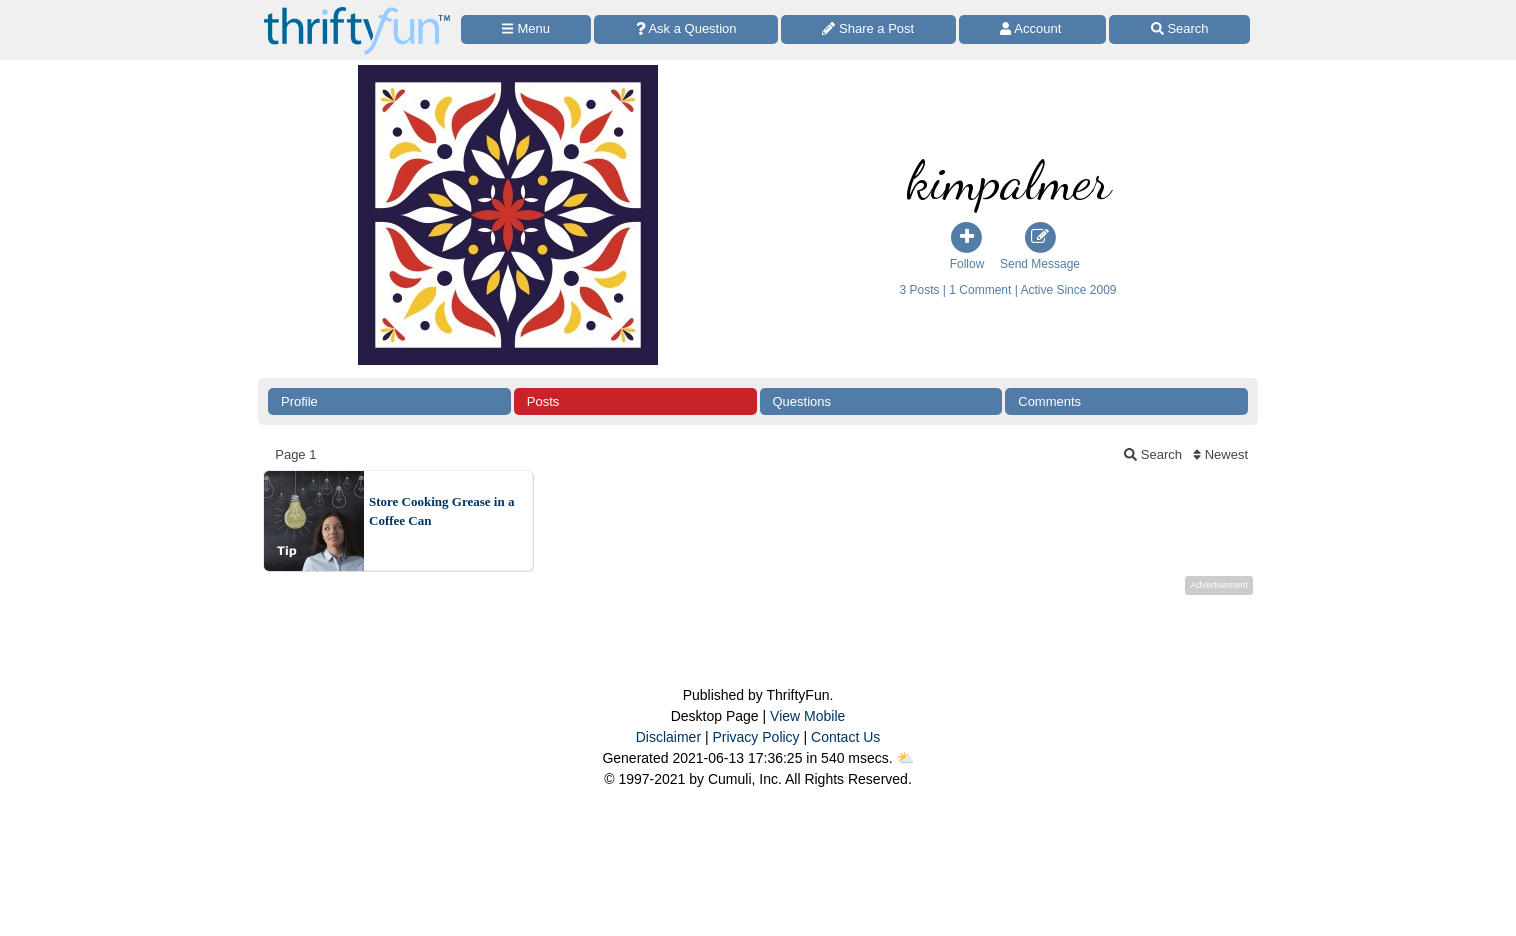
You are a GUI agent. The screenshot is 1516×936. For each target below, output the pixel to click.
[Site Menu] (526, 29)
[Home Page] (357, 11)
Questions (802, 401)
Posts (543, 401)
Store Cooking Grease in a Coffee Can (441, 511)
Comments (1049, 401)
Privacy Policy (755, 737)
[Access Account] (1033, 29)
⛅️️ (905, 758)
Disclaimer (668, 737)
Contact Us (845, 737)
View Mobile (807, 716)
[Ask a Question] (686, 29)
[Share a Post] (868, 29)
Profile (299, 401)
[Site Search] (1179, 29)
